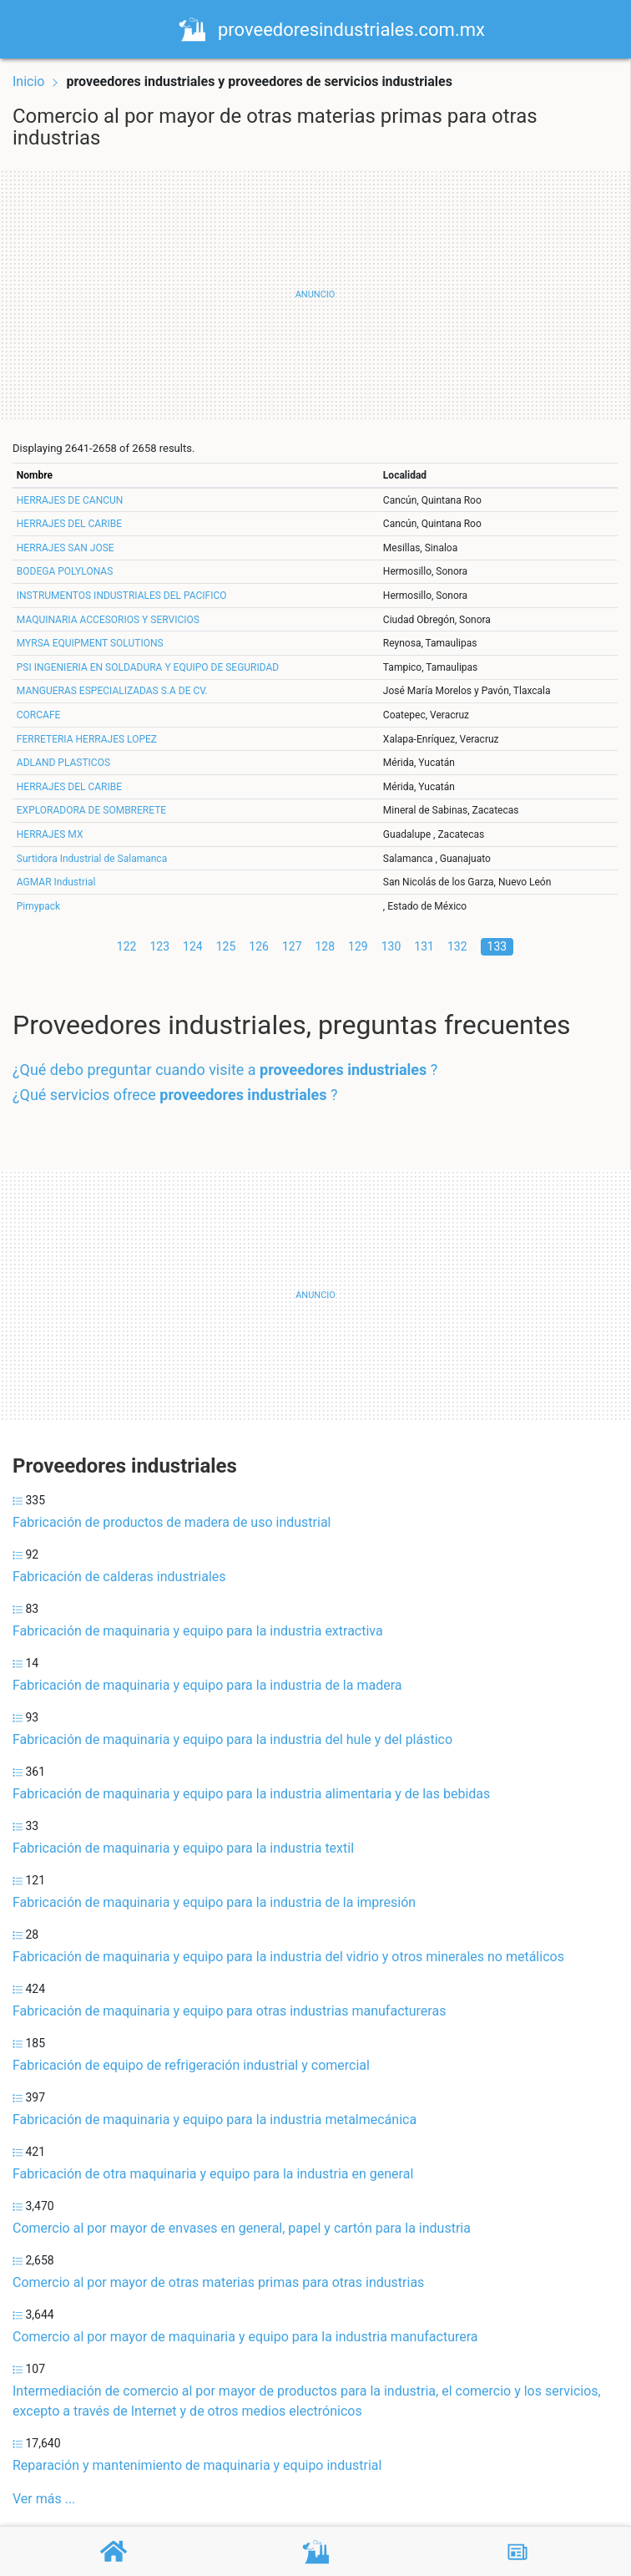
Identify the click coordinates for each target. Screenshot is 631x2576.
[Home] (197, 28)
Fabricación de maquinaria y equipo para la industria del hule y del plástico (232, 1739)
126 (259, 946)
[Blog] (517, 2551)
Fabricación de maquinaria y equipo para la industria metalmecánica (214, 2119)
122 (127, 946)
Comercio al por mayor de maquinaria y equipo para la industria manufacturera (245, 2337)
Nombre (35, 475)
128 (326, 946)
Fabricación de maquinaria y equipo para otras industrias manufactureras (229, 2011)
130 (391, 946)
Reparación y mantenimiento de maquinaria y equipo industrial (197, 2465)
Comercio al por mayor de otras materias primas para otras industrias (218, 2282)
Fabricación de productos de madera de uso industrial (172, 1522)
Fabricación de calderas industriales (119, 1577)
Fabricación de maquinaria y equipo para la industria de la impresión (214, 1902)
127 (292, 946)
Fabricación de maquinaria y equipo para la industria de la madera (207, 1685)
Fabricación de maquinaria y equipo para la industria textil (183, 1848)
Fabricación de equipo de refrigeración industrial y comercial (191, 2065)
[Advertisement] (315, 295)
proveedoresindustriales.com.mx (356, 29)
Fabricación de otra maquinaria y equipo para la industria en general (213, 2174)
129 (358, 946)
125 (226, 946)
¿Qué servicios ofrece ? (175, 1094)
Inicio (28, 81)
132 (457, 946)
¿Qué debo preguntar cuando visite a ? (225, 1069)
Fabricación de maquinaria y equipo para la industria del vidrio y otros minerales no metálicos (288, 1957)
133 (497, 946)
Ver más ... (44, 2499)
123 (159, 946)
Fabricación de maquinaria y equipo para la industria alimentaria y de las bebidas (251, 1794)
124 (193, 946)
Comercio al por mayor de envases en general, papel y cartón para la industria (242, 2228)
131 (424, 946)
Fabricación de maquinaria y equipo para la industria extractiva (198, 1631)
